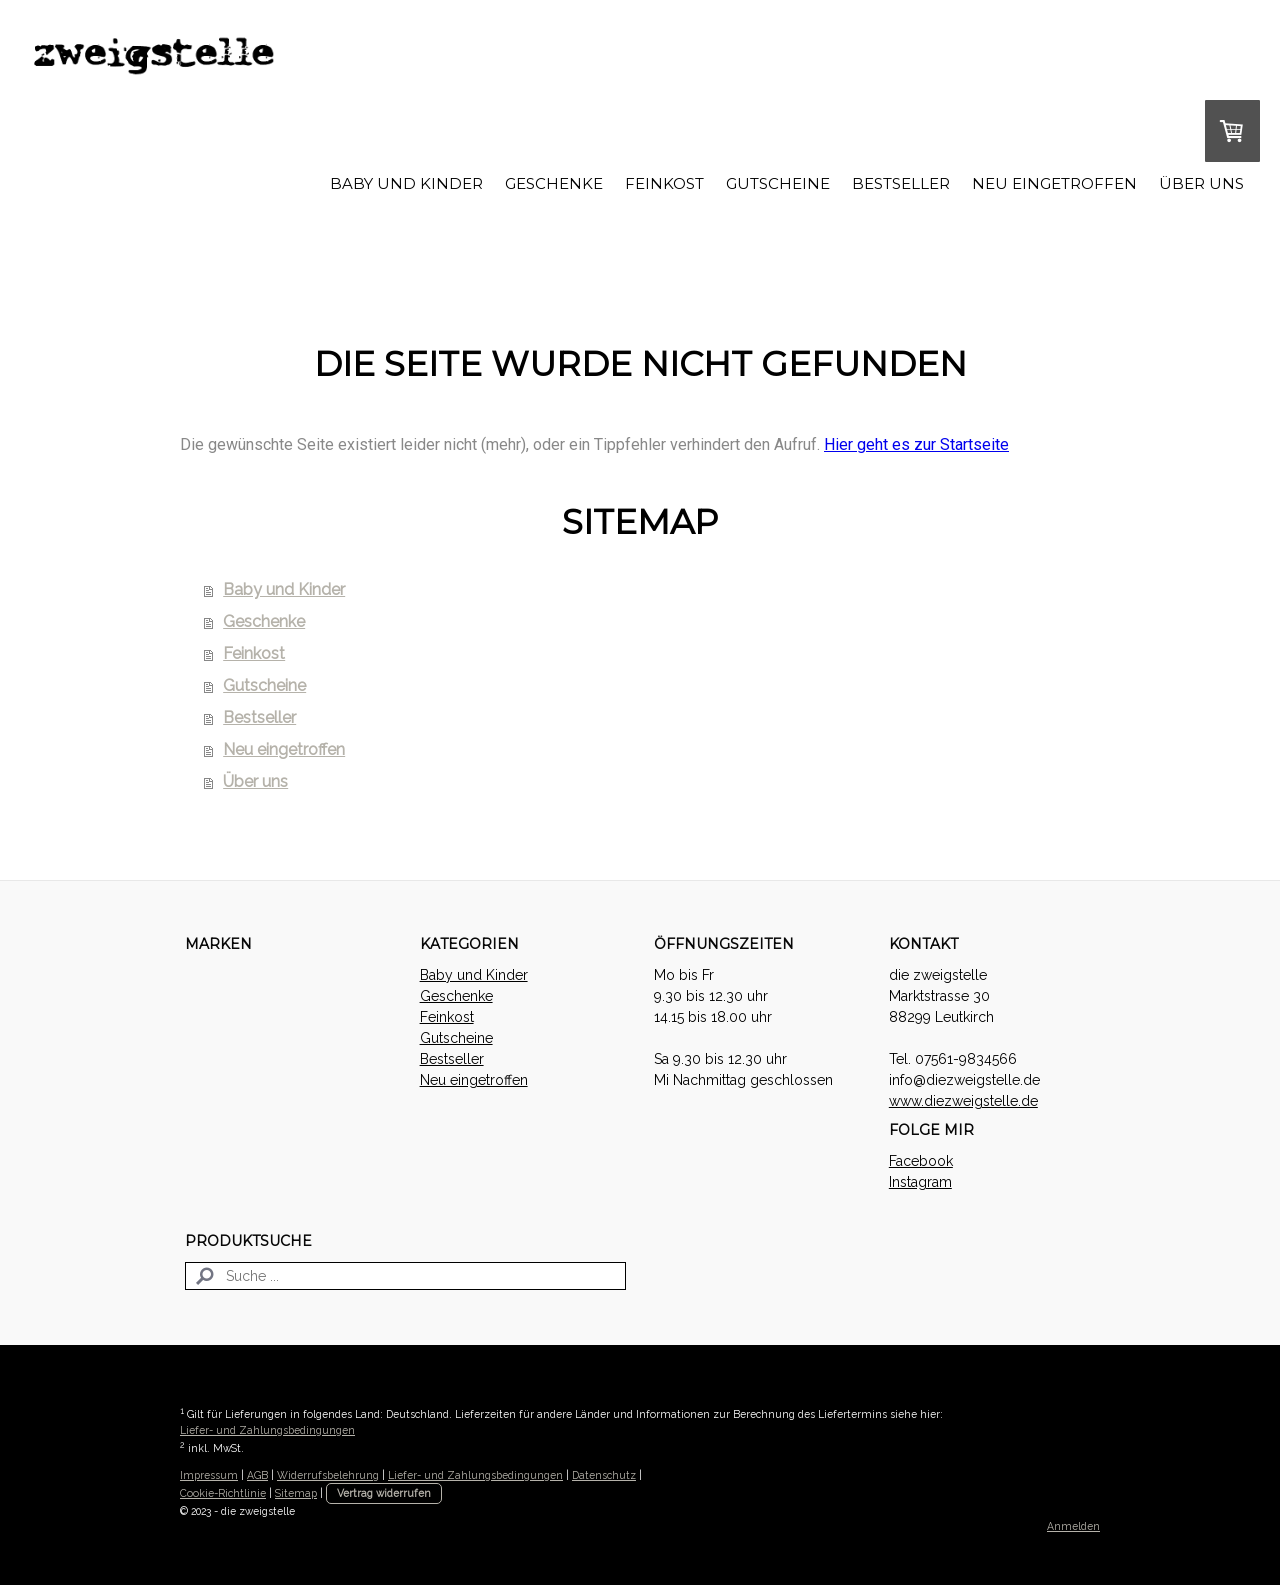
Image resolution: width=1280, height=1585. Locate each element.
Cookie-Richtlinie (223, 1493)
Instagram (920, 1182)
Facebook (921, 1161)
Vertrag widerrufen (384, 1493)
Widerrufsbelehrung (328, 1475)
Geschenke (554, 183)
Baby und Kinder (406, 183)
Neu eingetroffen (1054, 183)
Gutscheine (778, 183)
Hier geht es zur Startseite (916, 444)
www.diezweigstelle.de (963, 1101)
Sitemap (296, 1493)
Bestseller (901, 183)
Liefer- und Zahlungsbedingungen (267, 1430)
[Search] (405, 1276)
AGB (257, 1475)
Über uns (1201, 183)
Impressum (209, 1475)
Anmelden (1073, 1526)
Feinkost (664, 183)
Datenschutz (604, 1475)
